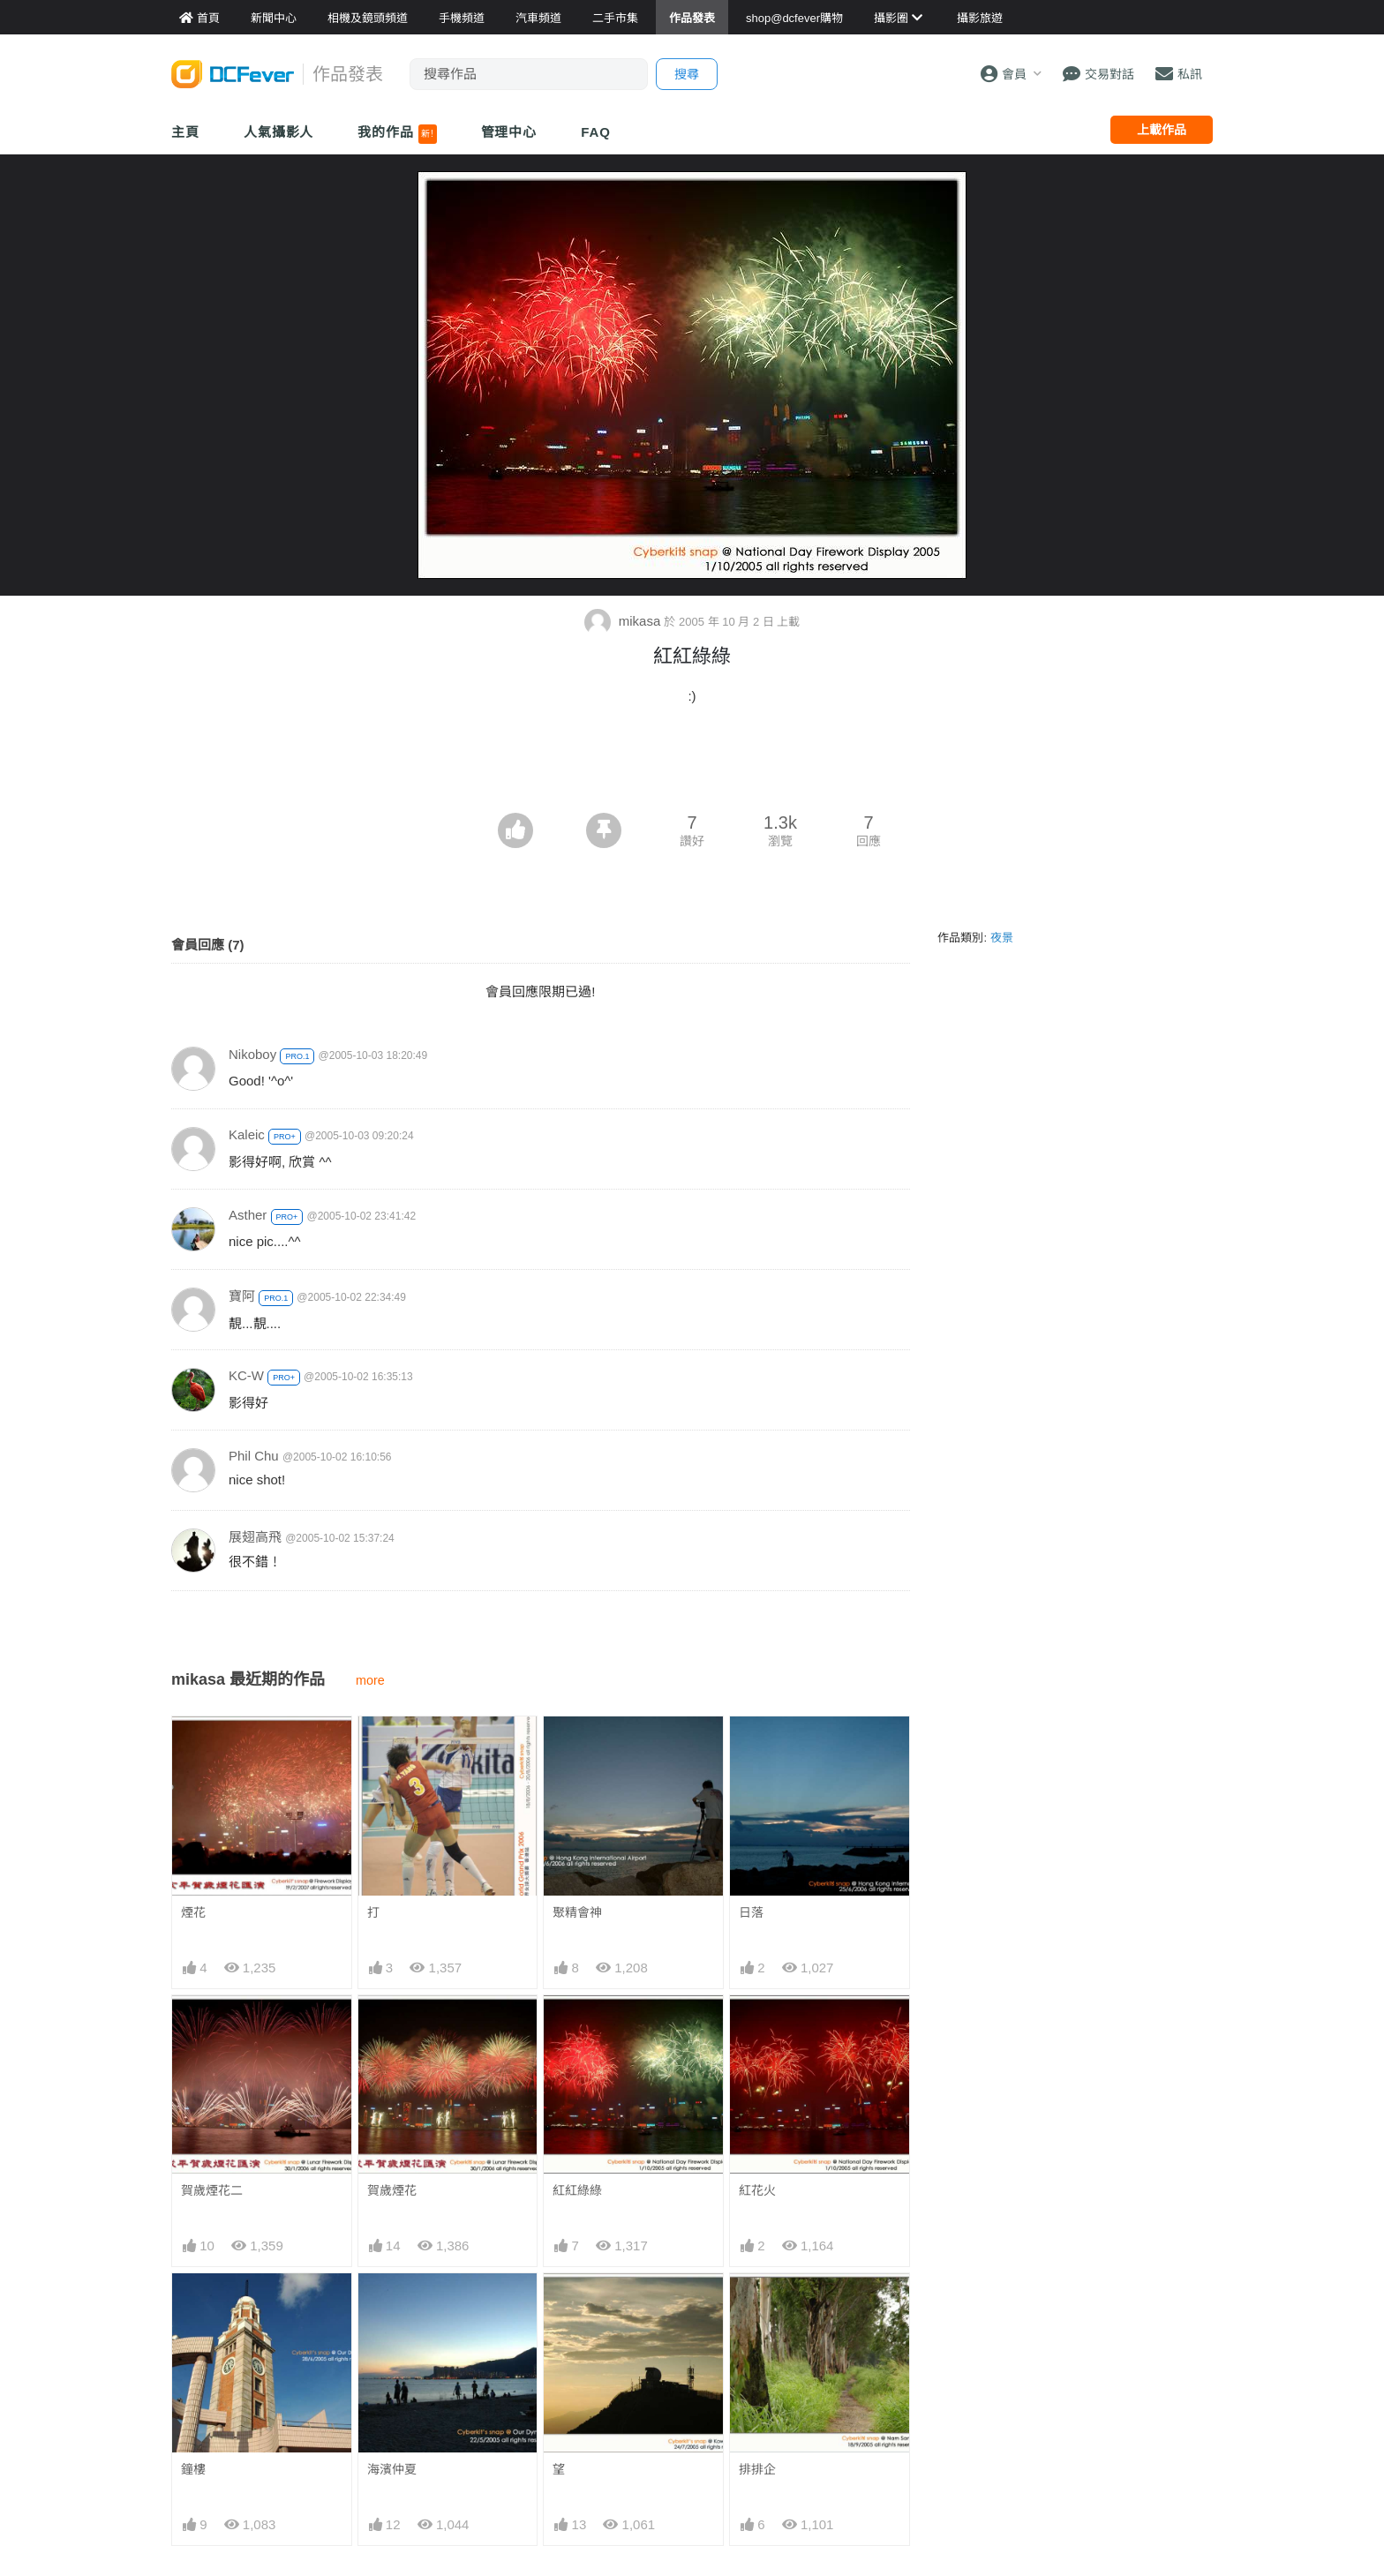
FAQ (596, 131)
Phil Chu (254, 1455)
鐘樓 (193, 2469)
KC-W (246, 1375)
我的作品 (396, 134)
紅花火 (757, 2190)
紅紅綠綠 (577, 2190)
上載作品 (1161, 130)
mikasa (624, 620)
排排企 (757, 2469)
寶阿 (242, 1295)
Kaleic (247, 1134)
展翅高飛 (255, 1536)
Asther (248, 1214)
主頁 (185, 131)
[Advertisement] (692, 764)
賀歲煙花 (392, 2190)
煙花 (193, 1912)
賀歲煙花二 (212, 2190)
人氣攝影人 (279, 131)
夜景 (1001, 937)
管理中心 (509, 131)
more (370, 1680)
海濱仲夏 (392, 2469)
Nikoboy (252, 1054)
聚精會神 (577, 1912)
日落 (751, 1912)
